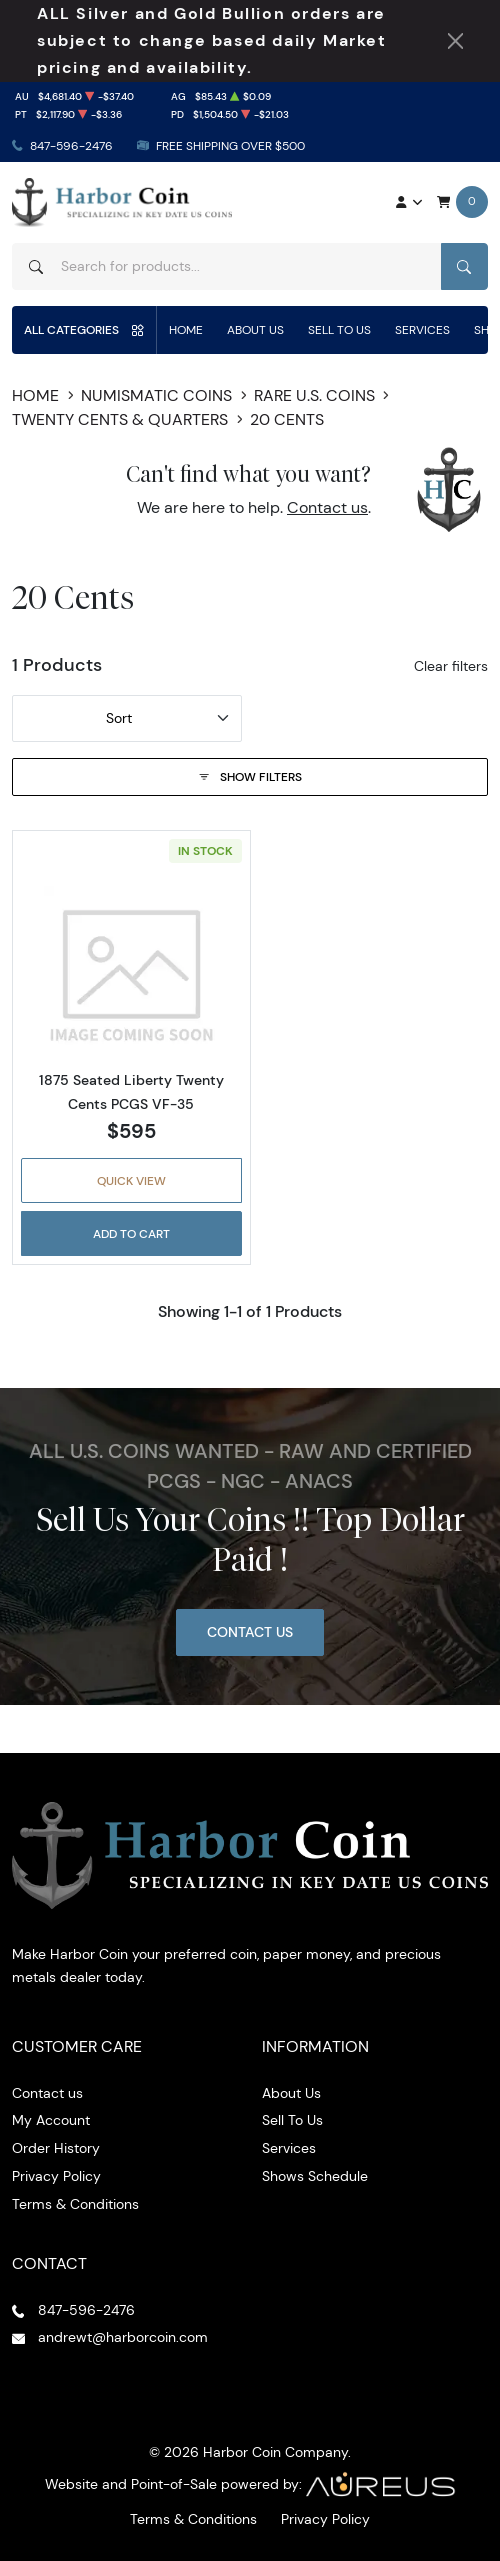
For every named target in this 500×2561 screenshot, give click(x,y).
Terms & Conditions (75, 2204)
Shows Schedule (315, 2176)
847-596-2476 (71, 145)
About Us (255, 329)
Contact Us (250, 1632)
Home (186, 329)
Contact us (327, 507)
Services (422, 329)
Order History (56, 2148)
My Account (51, 2120)
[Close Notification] (455, 41)
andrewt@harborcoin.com (123, 2337)
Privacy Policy (56, 2176)
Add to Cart (131, 1233)
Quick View (131, 1180)
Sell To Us (339, 329)
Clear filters (451, 666)
